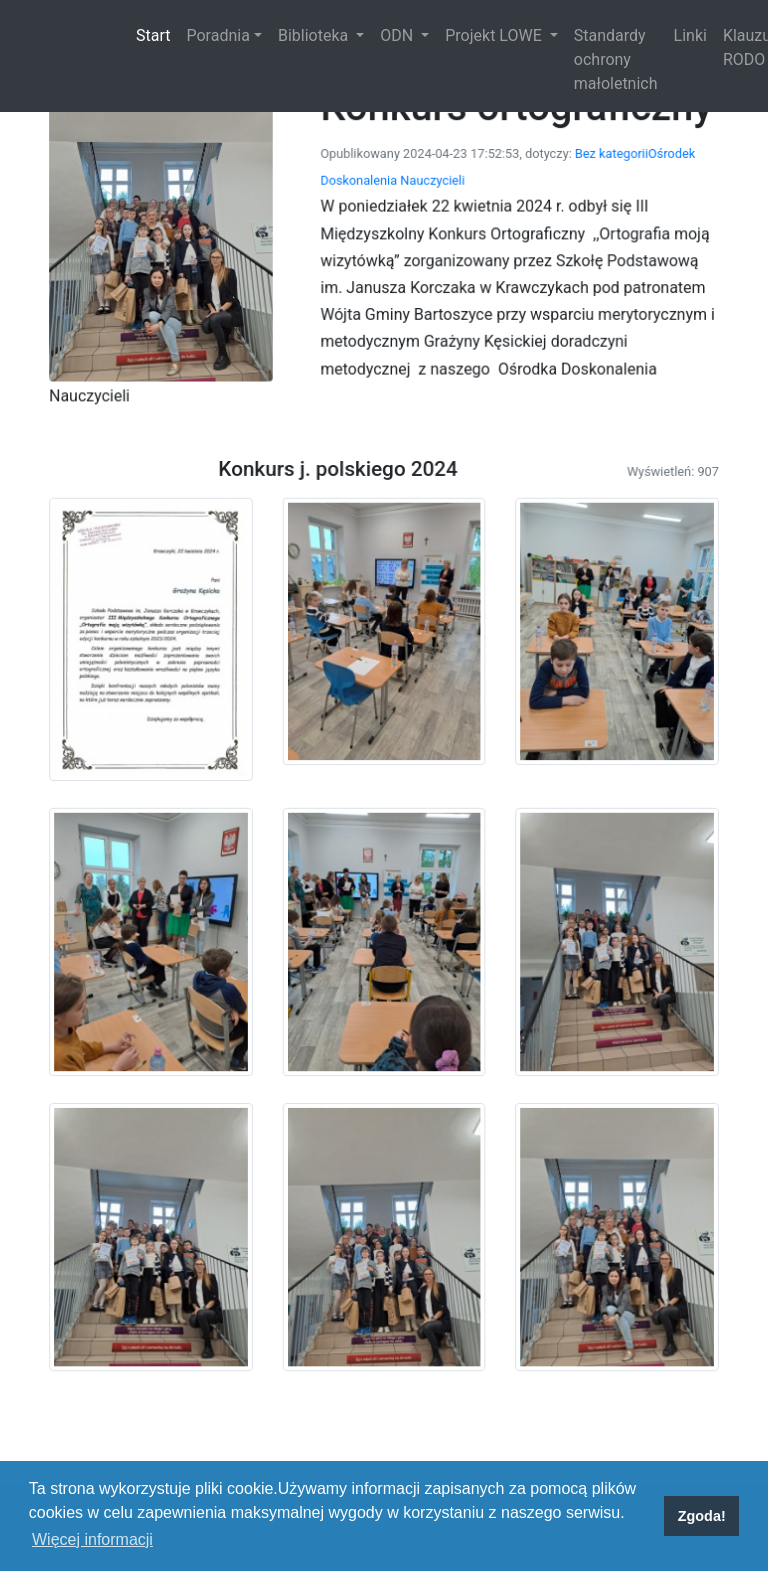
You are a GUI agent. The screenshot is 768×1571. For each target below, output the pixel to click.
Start (157, 34)
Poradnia (217, 35)
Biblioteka (315, 35)
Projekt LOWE (495, 35)
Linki (690, 35)
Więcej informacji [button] (92, 1539)
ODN (398, 35)
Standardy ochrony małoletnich (616, 59)
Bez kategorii (566, 250)
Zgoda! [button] (702, 1516)
